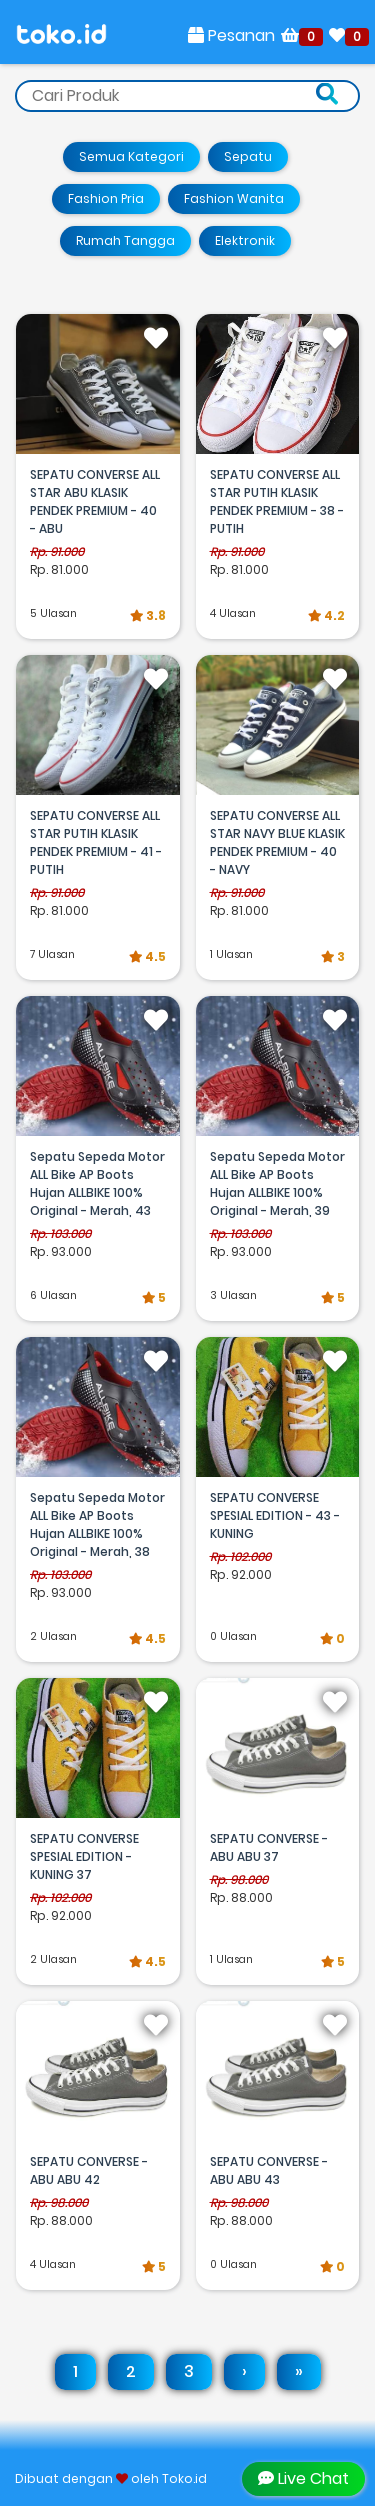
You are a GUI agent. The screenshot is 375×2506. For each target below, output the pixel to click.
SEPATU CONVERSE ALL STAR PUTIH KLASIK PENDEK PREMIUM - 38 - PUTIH (277, 501)
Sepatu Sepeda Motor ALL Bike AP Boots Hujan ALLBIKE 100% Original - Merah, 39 (277, 1183)
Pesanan (231, 35)
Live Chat (303, 2478)
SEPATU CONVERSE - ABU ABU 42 (89, 2170)
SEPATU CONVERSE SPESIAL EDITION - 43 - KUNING (275, 1515)
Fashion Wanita (234, 198)
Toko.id (184, 2478)
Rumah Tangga (125, 240)
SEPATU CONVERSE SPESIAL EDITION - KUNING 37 (84, 1856)
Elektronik (245, 240)
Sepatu (248, 156)
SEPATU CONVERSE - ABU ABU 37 (269, 1847)
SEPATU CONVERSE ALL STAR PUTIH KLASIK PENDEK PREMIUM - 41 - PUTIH (96, 842)
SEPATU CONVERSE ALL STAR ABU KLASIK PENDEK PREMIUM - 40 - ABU (95, 501)
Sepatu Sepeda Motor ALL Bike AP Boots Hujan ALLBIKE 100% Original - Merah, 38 (97, 1524)
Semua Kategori (131, 156)
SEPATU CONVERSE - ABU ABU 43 (269, 2170)
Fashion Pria (106, 198)
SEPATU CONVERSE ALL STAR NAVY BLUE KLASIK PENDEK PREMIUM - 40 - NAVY (277, 842)
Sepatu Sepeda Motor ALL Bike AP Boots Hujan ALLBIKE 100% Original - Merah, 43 (97, 1183)
